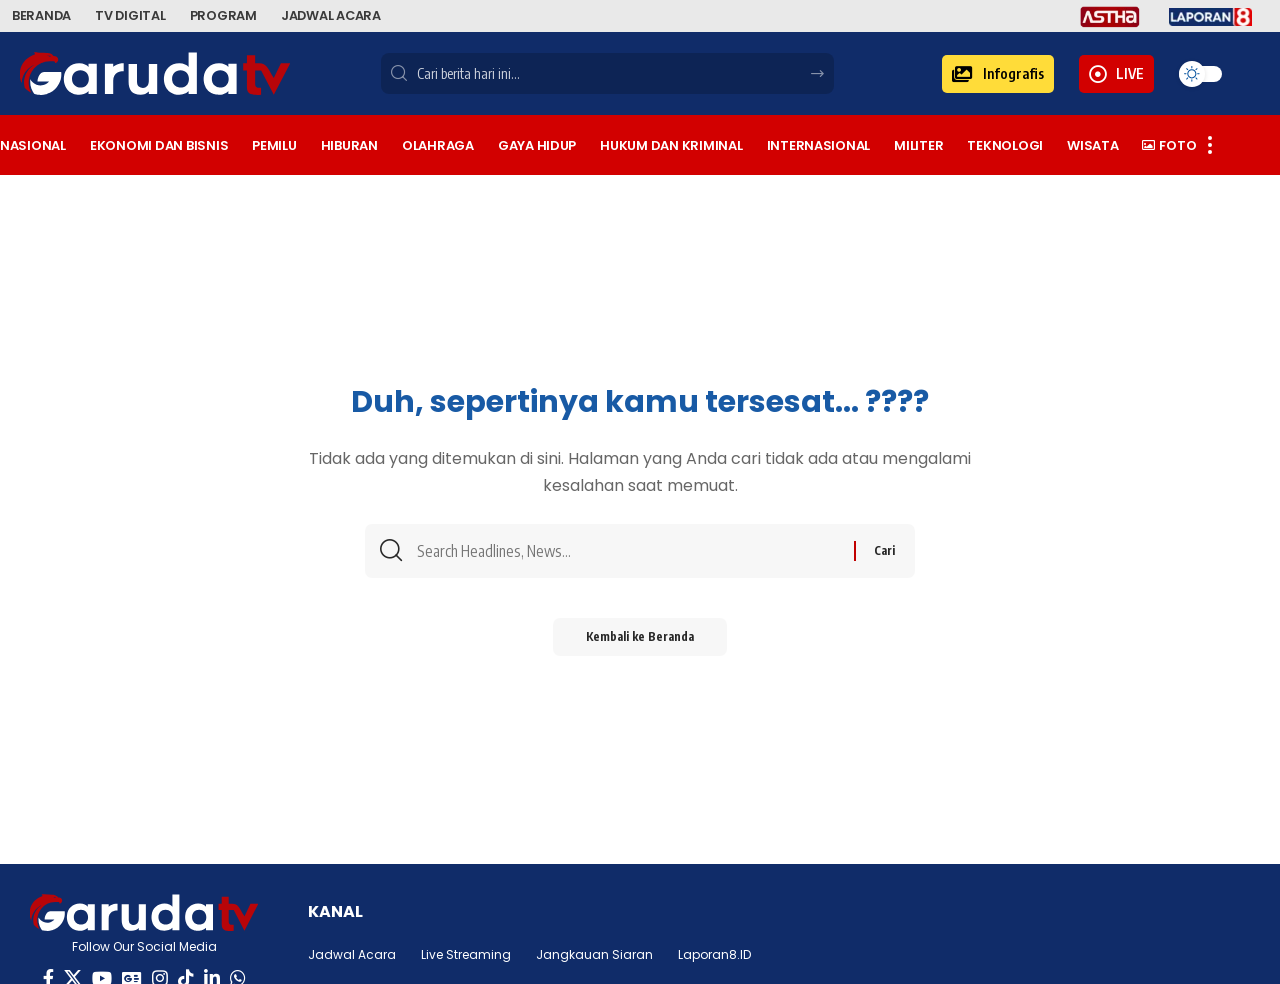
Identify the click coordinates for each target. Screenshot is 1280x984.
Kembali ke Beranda (640, 643)
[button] (998, 74)
